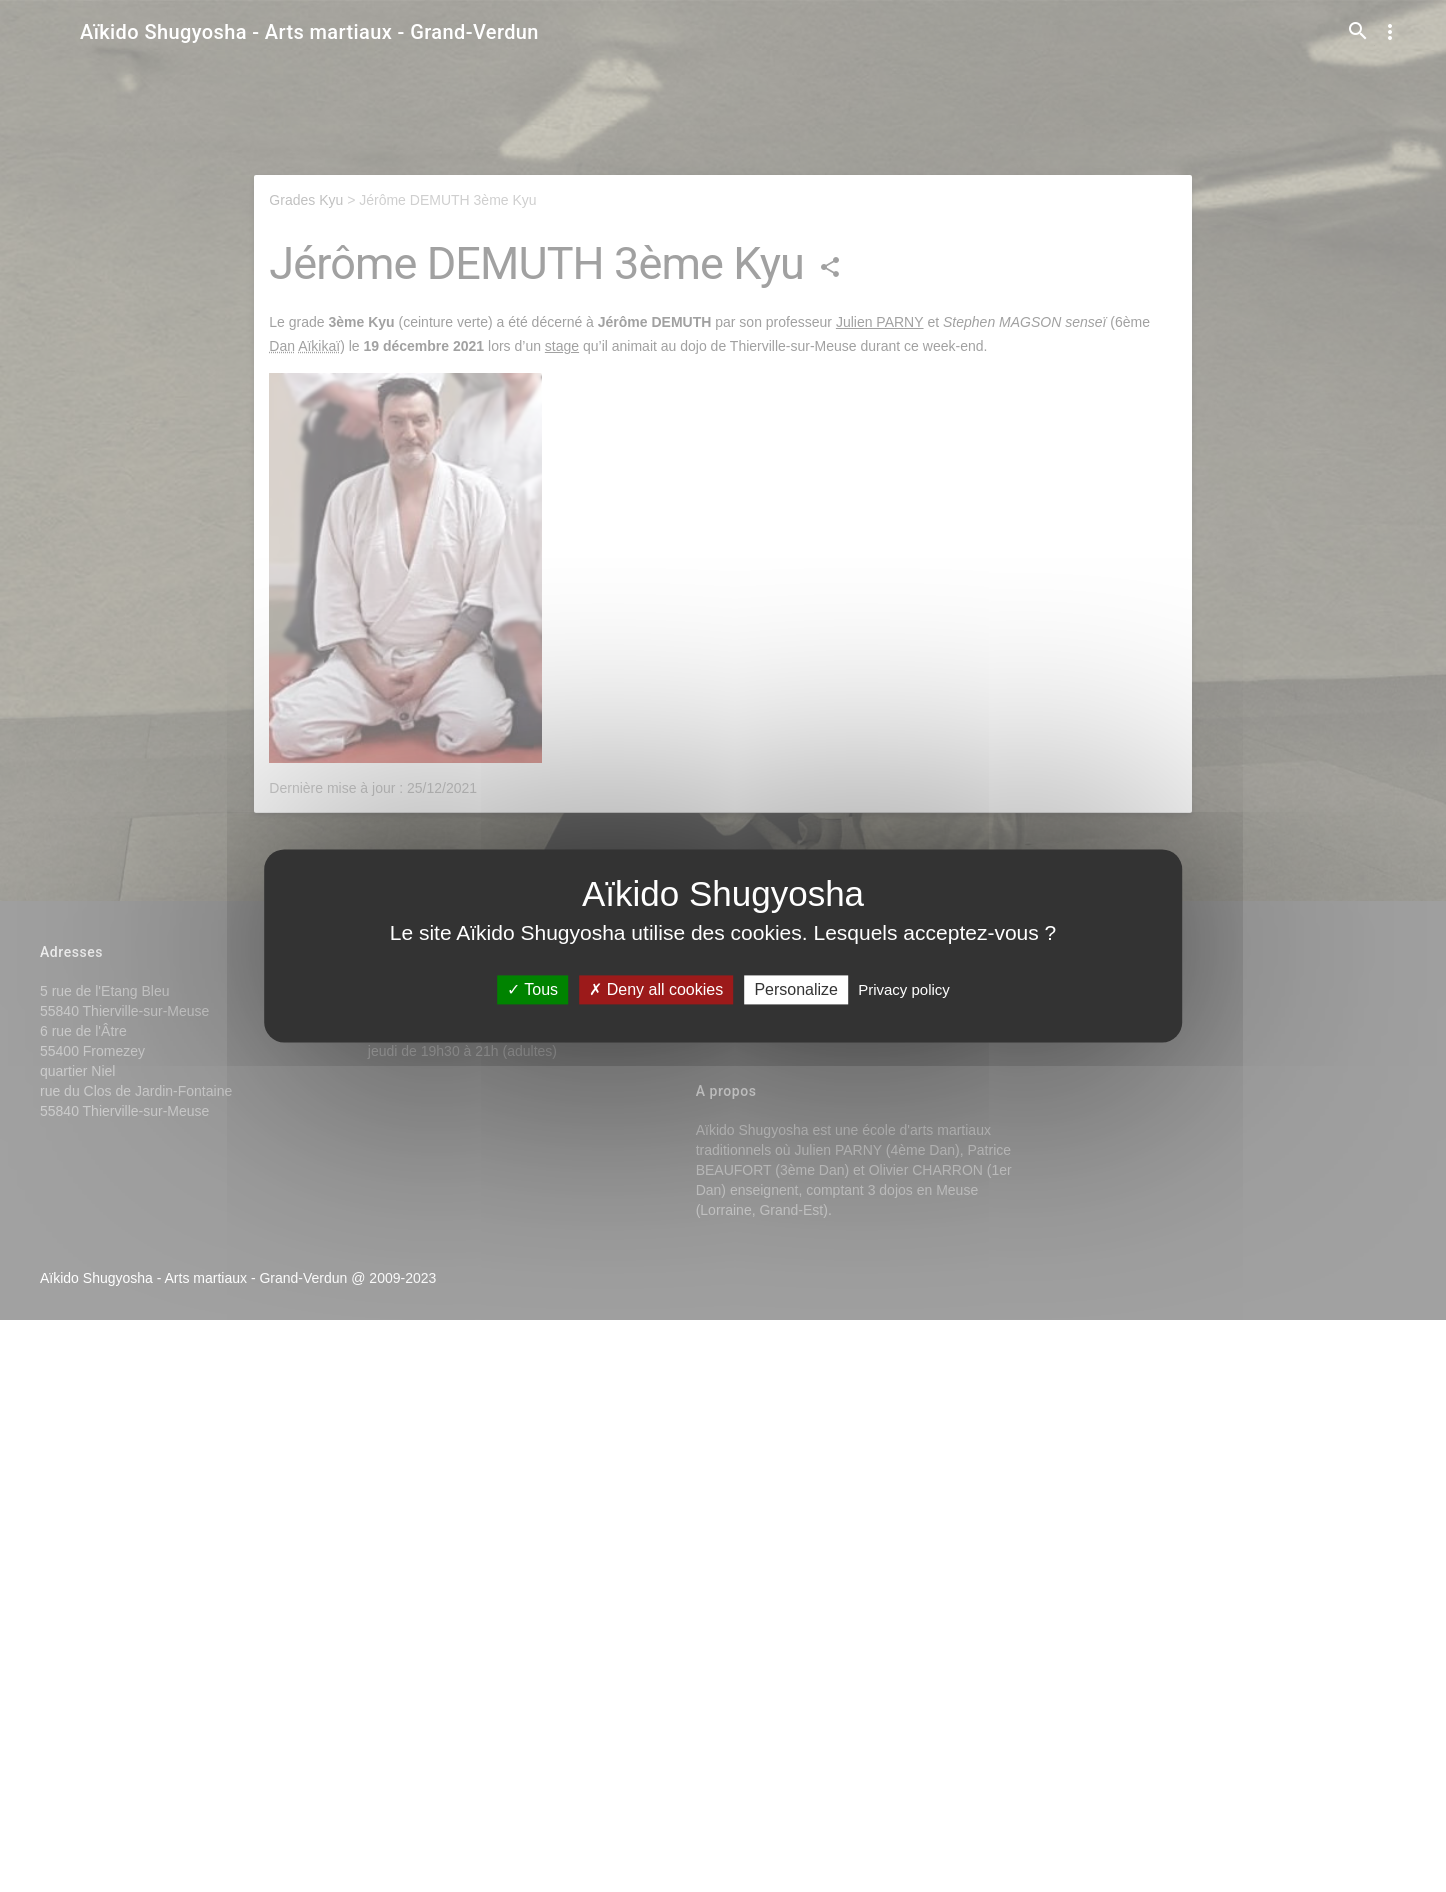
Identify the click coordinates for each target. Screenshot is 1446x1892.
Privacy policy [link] (904, 989)
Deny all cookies (656, 989)
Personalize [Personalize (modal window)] (796, 989)
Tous (532, 989)
